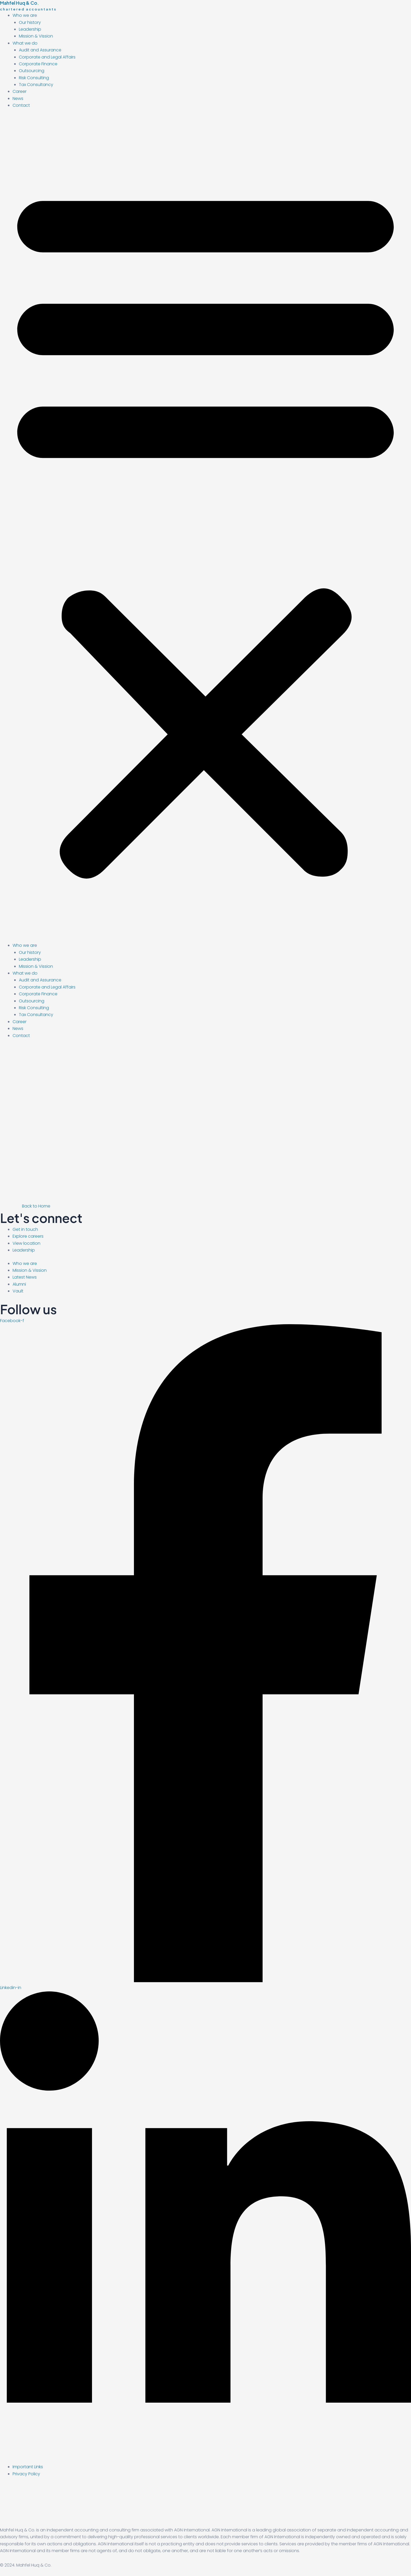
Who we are (25, 15)
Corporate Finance (38, 64)
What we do (25, 43)
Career (19, 91)
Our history (30, 22)
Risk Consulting (34, 78)
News (18, 98)
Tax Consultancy (36, 85)
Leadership (30, 29)
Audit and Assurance (40, 50)
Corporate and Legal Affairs (47, 57)
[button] (205, 528)
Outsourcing (31, 71)
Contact (21, 105)
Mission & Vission (36, 36)
